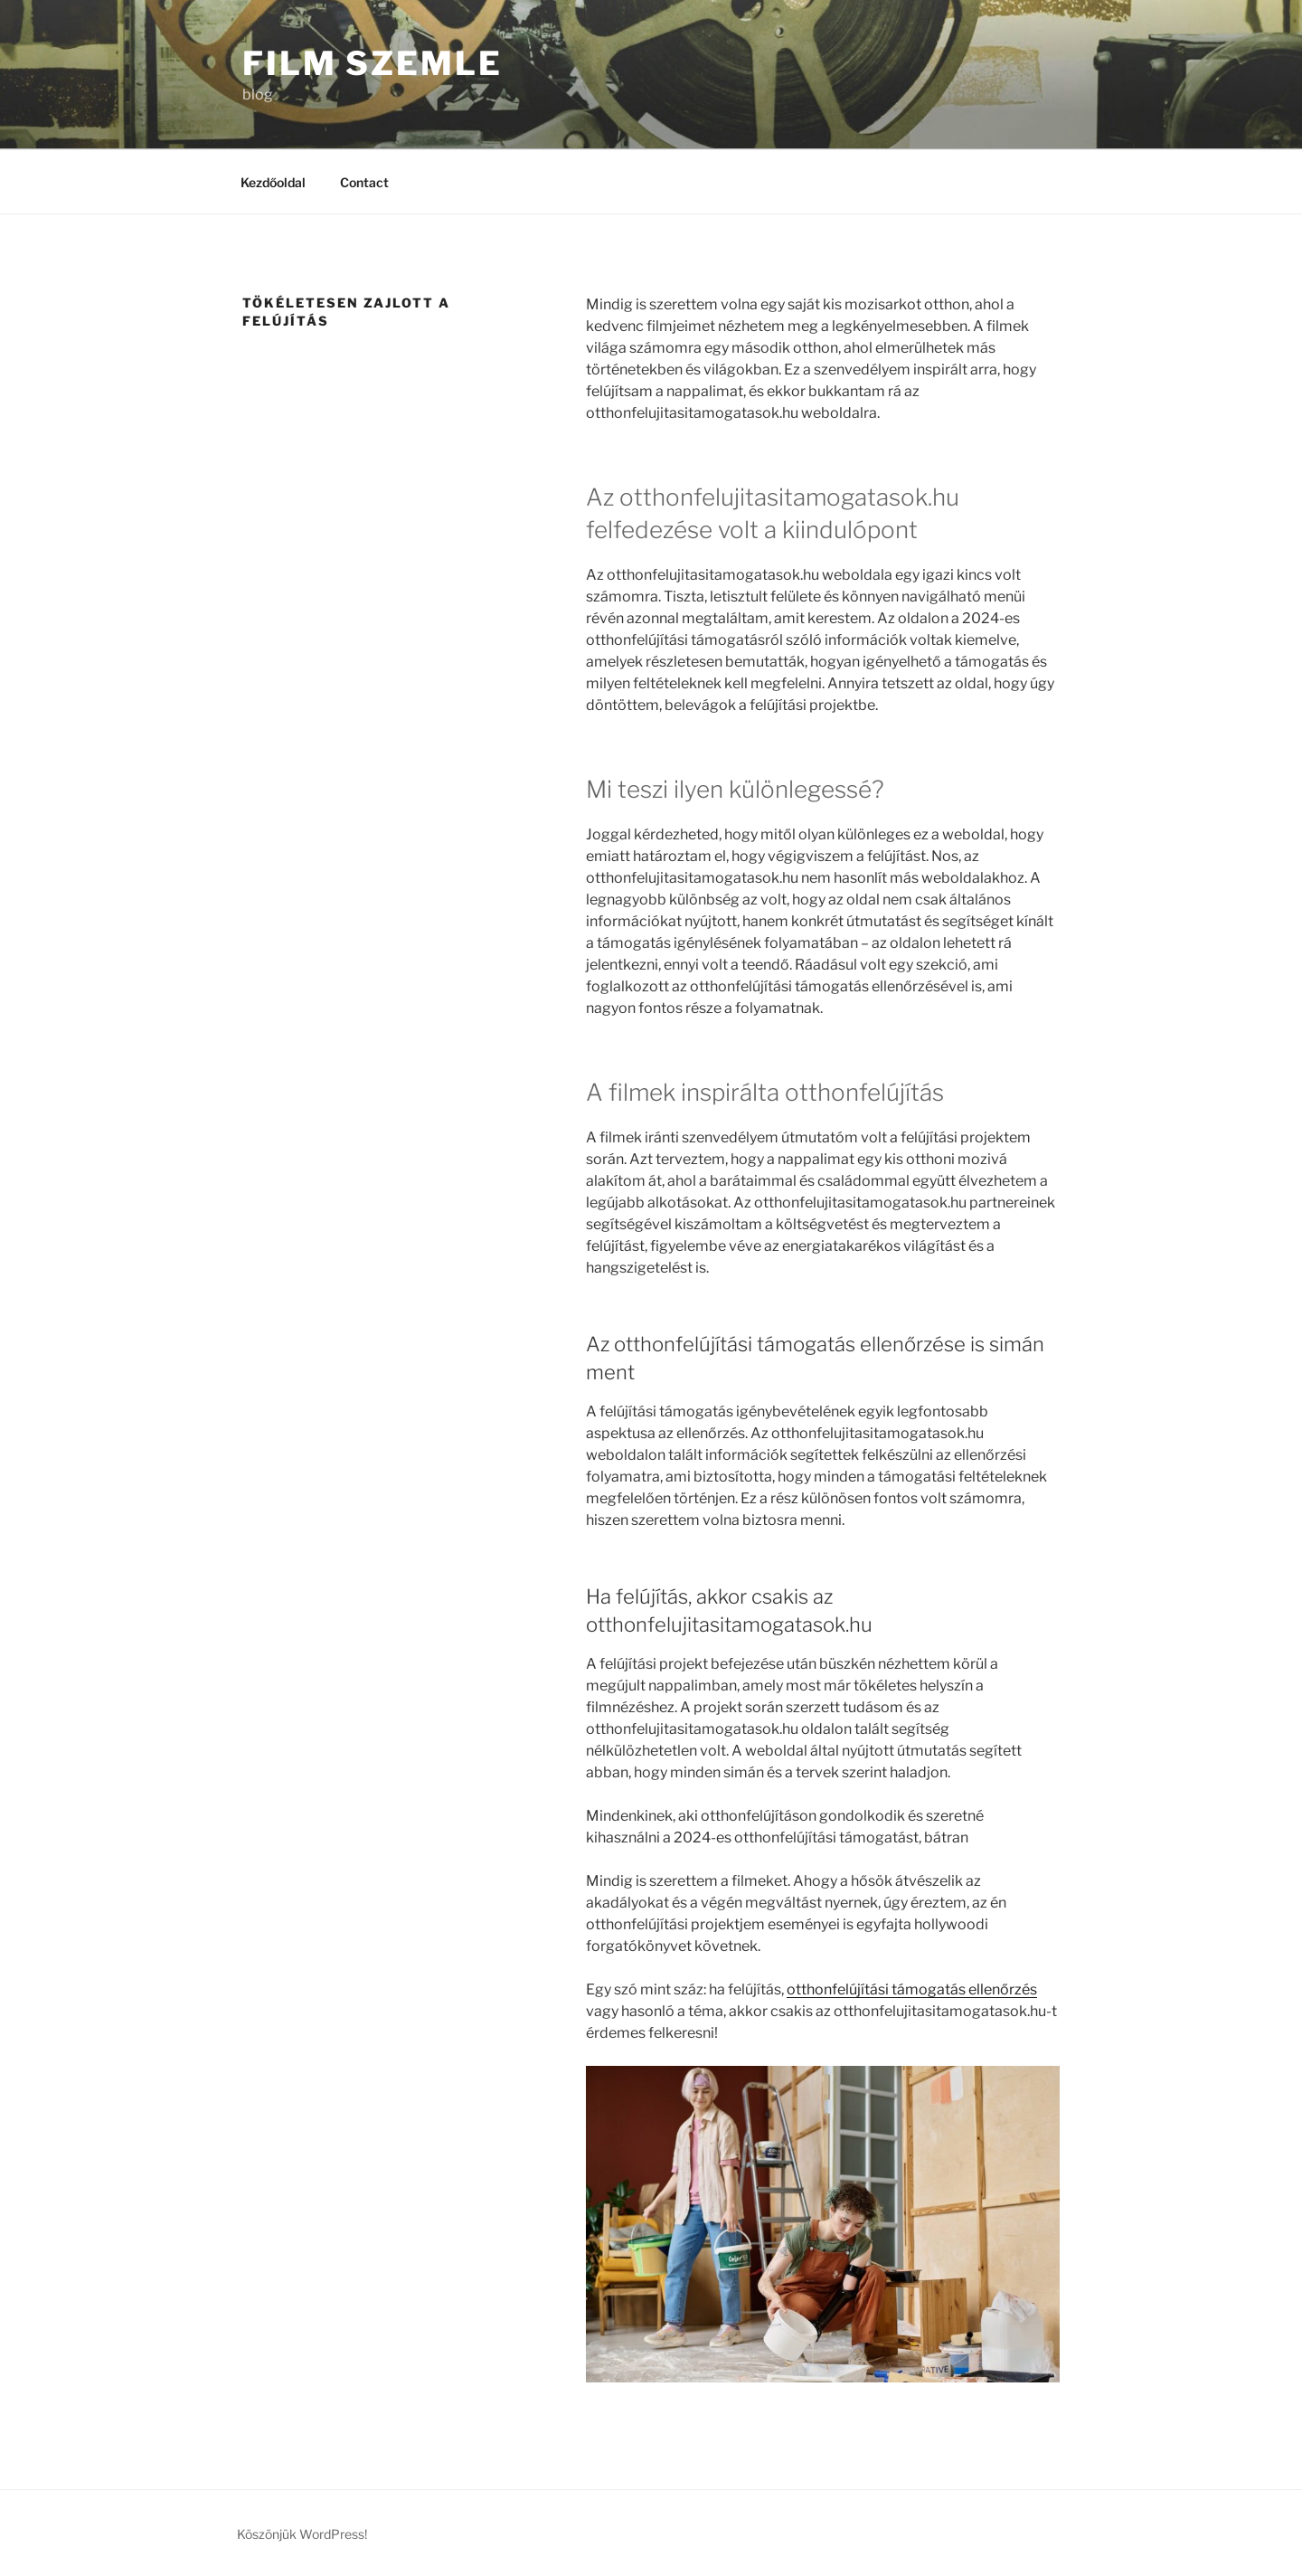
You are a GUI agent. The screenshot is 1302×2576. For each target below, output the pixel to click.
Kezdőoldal (273, 182)
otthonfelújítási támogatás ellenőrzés (912, 1989)
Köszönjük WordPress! (302, 2534)
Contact (364, 182)
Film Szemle (372, 63)
